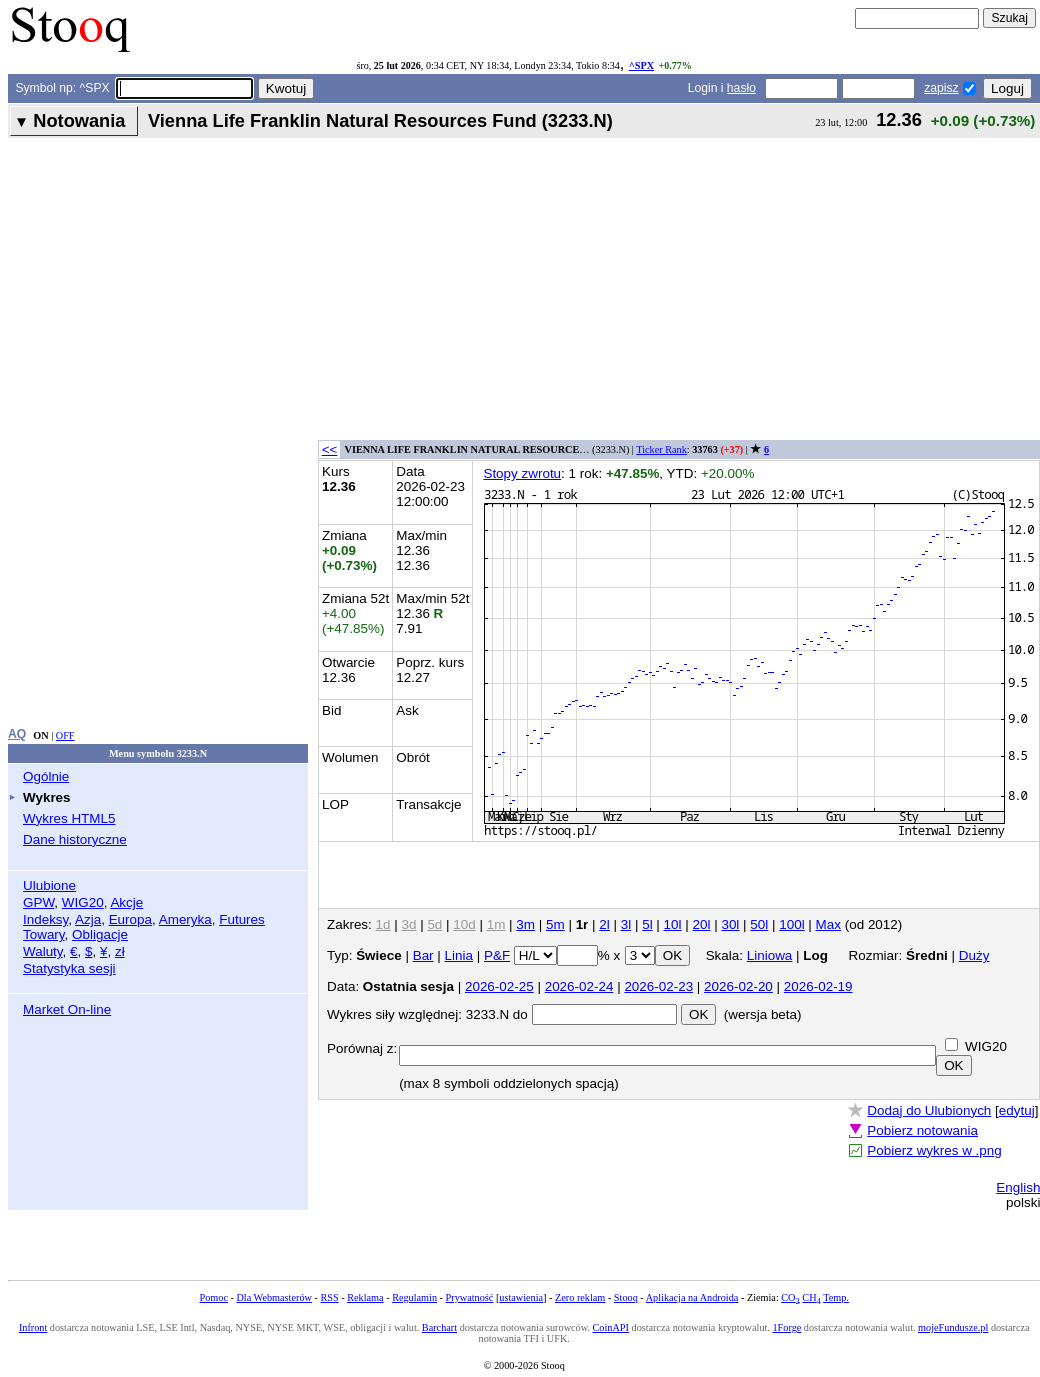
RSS (329, 1297)
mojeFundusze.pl (953, 1327)
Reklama (365, 1297)
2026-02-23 (658, 986)
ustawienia (521, 1297)
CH (811, 1297)
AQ (17, 734)
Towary (44, 934)
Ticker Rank (661, 449)
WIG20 (83, 902)
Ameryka (185, 919)
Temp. (836, 1297)
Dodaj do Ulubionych (929, 1110)
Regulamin (414, 1297)
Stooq (626, 1297)
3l (626, 924)
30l (730, 924)
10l (673, 924)
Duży (974, 955)
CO (790, 1297)
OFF (65, 735)
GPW (38, 902)
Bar (423, 955)
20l (702, 924)
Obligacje (100, 934)
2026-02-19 (818, 986)
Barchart (439, 1327)
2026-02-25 (499, 986)
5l (647, 924)
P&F (497, 955)
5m (555, 924)
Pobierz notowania (922, 1130)
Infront (33, 1327)
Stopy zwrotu (522, 473)
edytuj (1017, 1110)
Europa (130, 919)
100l (791, 924)
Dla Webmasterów (273, 1297)
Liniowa (770, 955)
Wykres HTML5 (69, 818)
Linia (459, 955)
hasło (741, 88)
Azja (88, 919)
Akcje (126, 902)
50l (759, 924)
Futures (242, 919)
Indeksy (45, 919)
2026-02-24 (579, 986)
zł (120, 951)
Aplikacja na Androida (692, 1297)
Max (828, 924)
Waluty (43, 951)
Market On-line (67, 1009)
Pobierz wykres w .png (934, 1150)
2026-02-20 (738, 986)
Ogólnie (46, 776)
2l (604, 924)
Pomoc (214, 1297)
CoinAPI (611, 1327)
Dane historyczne (75, 839)
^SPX (641, 65)
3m (525, 924)
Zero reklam (580, 1297)
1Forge (786, 1327)
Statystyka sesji (69, 968)
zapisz (941, 88)
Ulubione (49, 885)
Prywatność (470, 1297)
